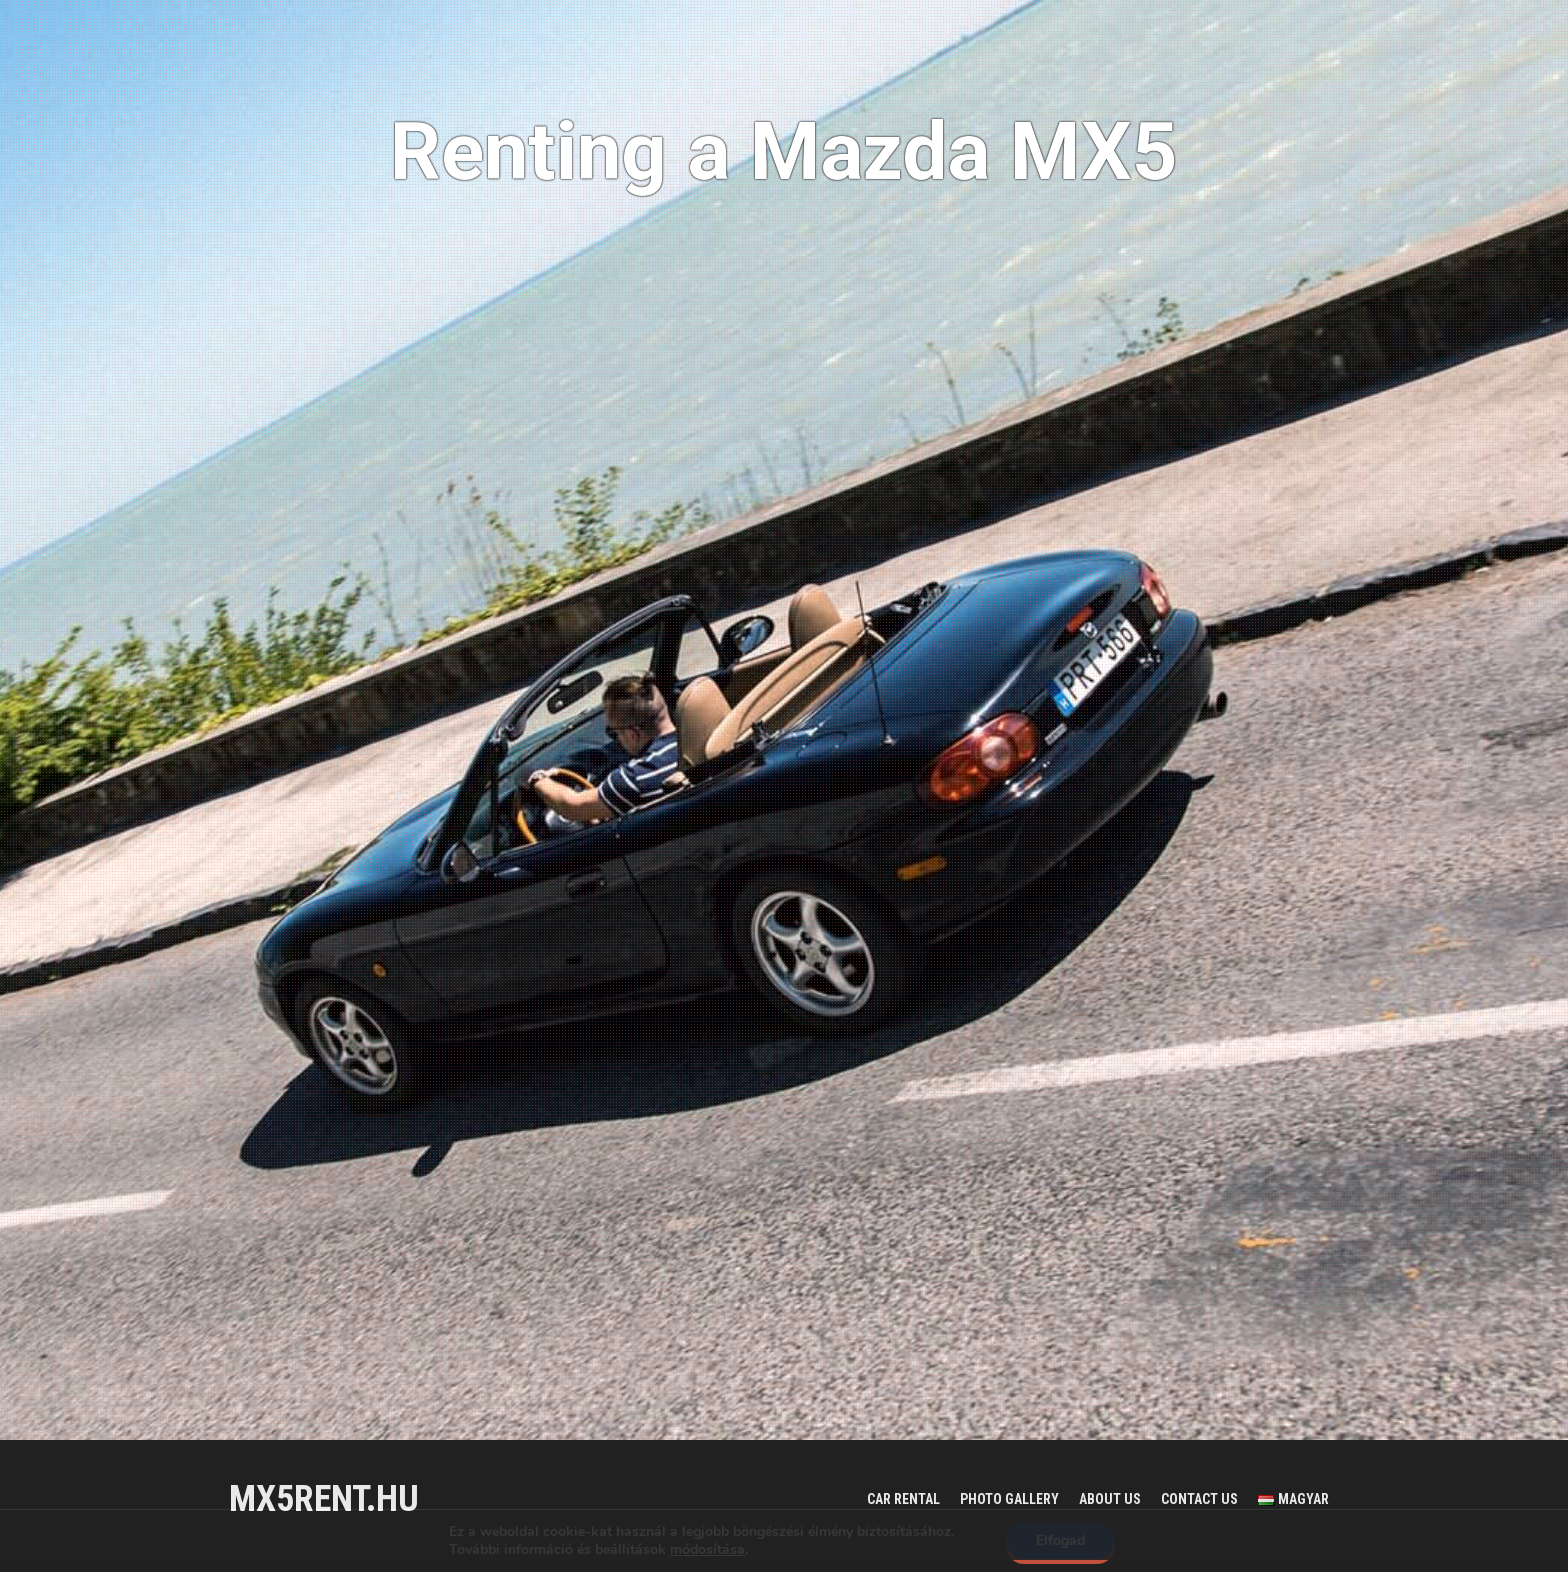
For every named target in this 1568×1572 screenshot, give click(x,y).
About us (1110, 1499)
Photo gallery (1009, 1499)
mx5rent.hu (324, 1499)
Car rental (903, 1499)
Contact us (1199, 1499)
